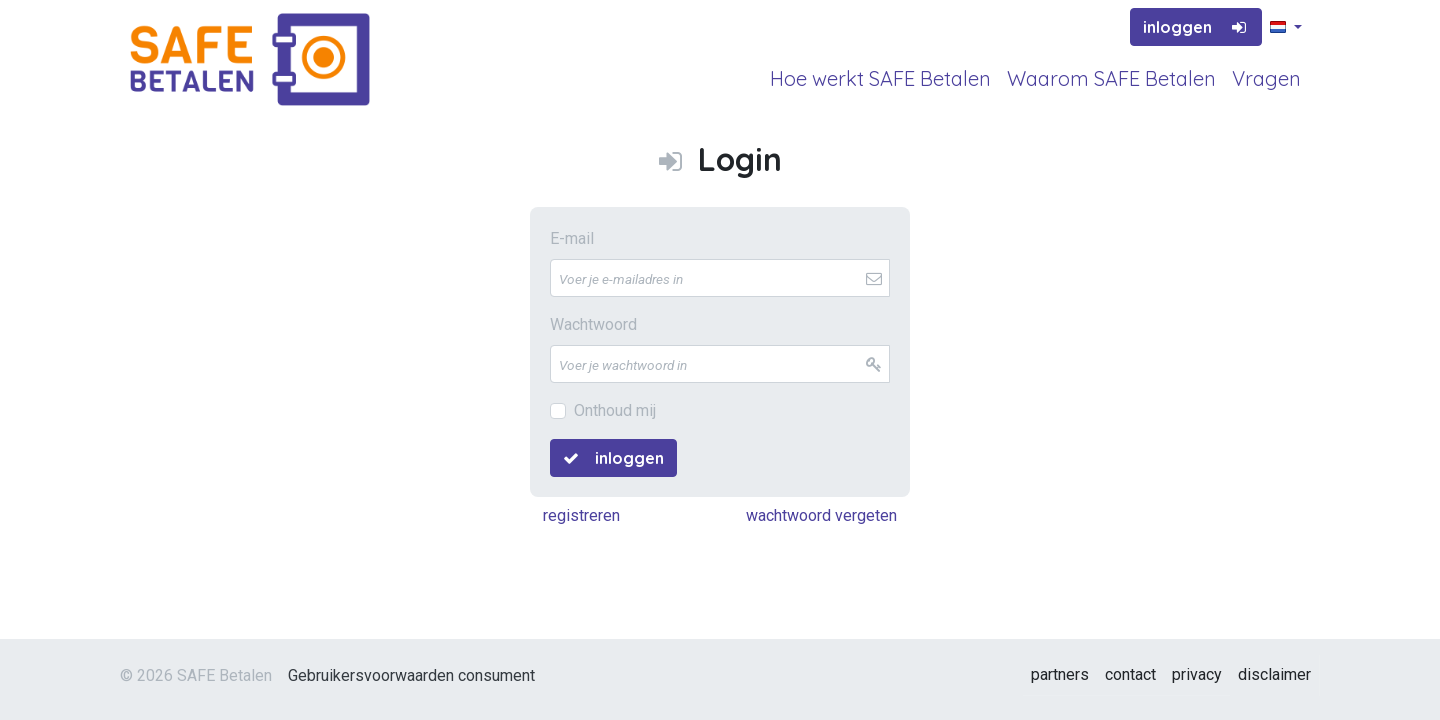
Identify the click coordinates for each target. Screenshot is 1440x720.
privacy (1197, 674)
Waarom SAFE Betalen (1111, 78)
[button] (1286, 28)
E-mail (572, 238)
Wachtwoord (593, 324)
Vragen (1266, 78)
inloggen (1196, 27)
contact (1130, 674)
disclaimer (1274, 674)
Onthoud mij (615, 410)
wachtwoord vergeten (821, 515)
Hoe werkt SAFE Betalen (880, 78)
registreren (581, 515)
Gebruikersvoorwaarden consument (411, 675)
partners (1060, 674)
